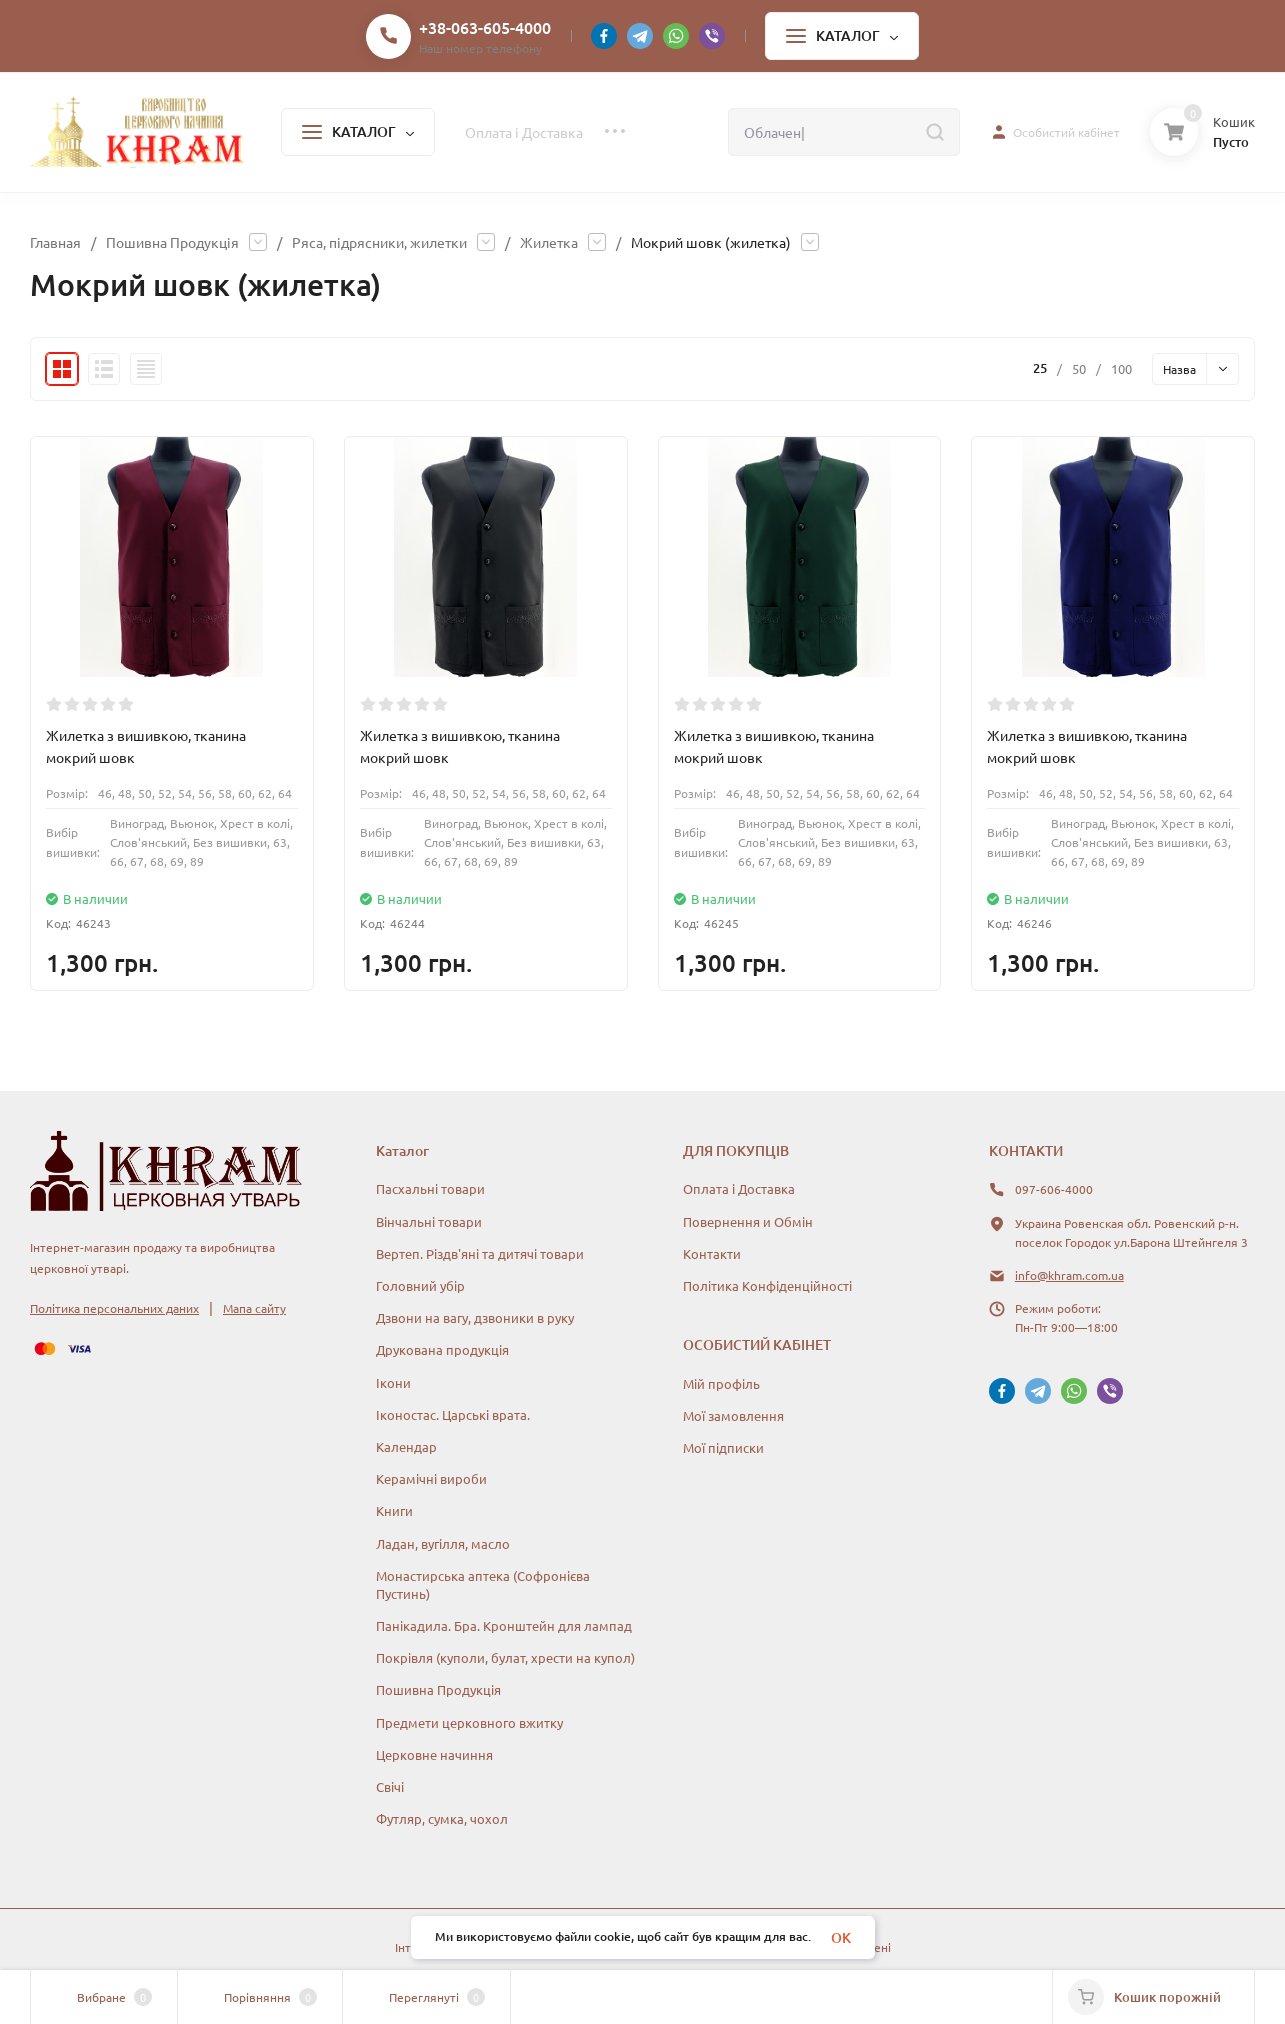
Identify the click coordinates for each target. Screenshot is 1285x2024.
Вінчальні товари (429, 1221)
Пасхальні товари (430, 1188)
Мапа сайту (254, 1308)
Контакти (712, 1253)
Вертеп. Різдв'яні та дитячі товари (480, 1253)
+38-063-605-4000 (485, 27)
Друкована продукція (442, 1349)
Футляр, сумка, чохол (442, 1818)
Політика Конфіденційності (767, 1285)
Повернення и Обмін (748, 1221)
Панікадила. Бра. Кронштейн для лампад (504, 1625)
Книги (394, 1510)
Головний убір (420, 1285)
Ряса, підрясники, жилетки (379, 242)
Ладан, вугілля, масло (443, 1543)
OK (841, 1937)
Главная (55, 242)
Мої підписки (723, 1447)
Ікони (393, 1382)
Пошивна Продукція (172, 242)
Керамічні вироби (431, 1478)
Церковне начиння (434, 1754)
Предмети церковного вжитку (469, 1722)
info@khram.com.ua (1069, 1275)
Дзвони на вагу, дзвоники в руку (475, 1317)
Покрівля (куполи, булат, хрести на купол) (505, 1657)
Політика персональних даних (114, 1308)
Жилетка (549, 242)
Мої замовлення (733, 1415)
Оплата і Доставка (739, 1188)
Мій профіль (721, 1383)
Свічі (390, 1786)
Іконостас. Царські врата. (453, 1414)
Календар (406, 1446)
